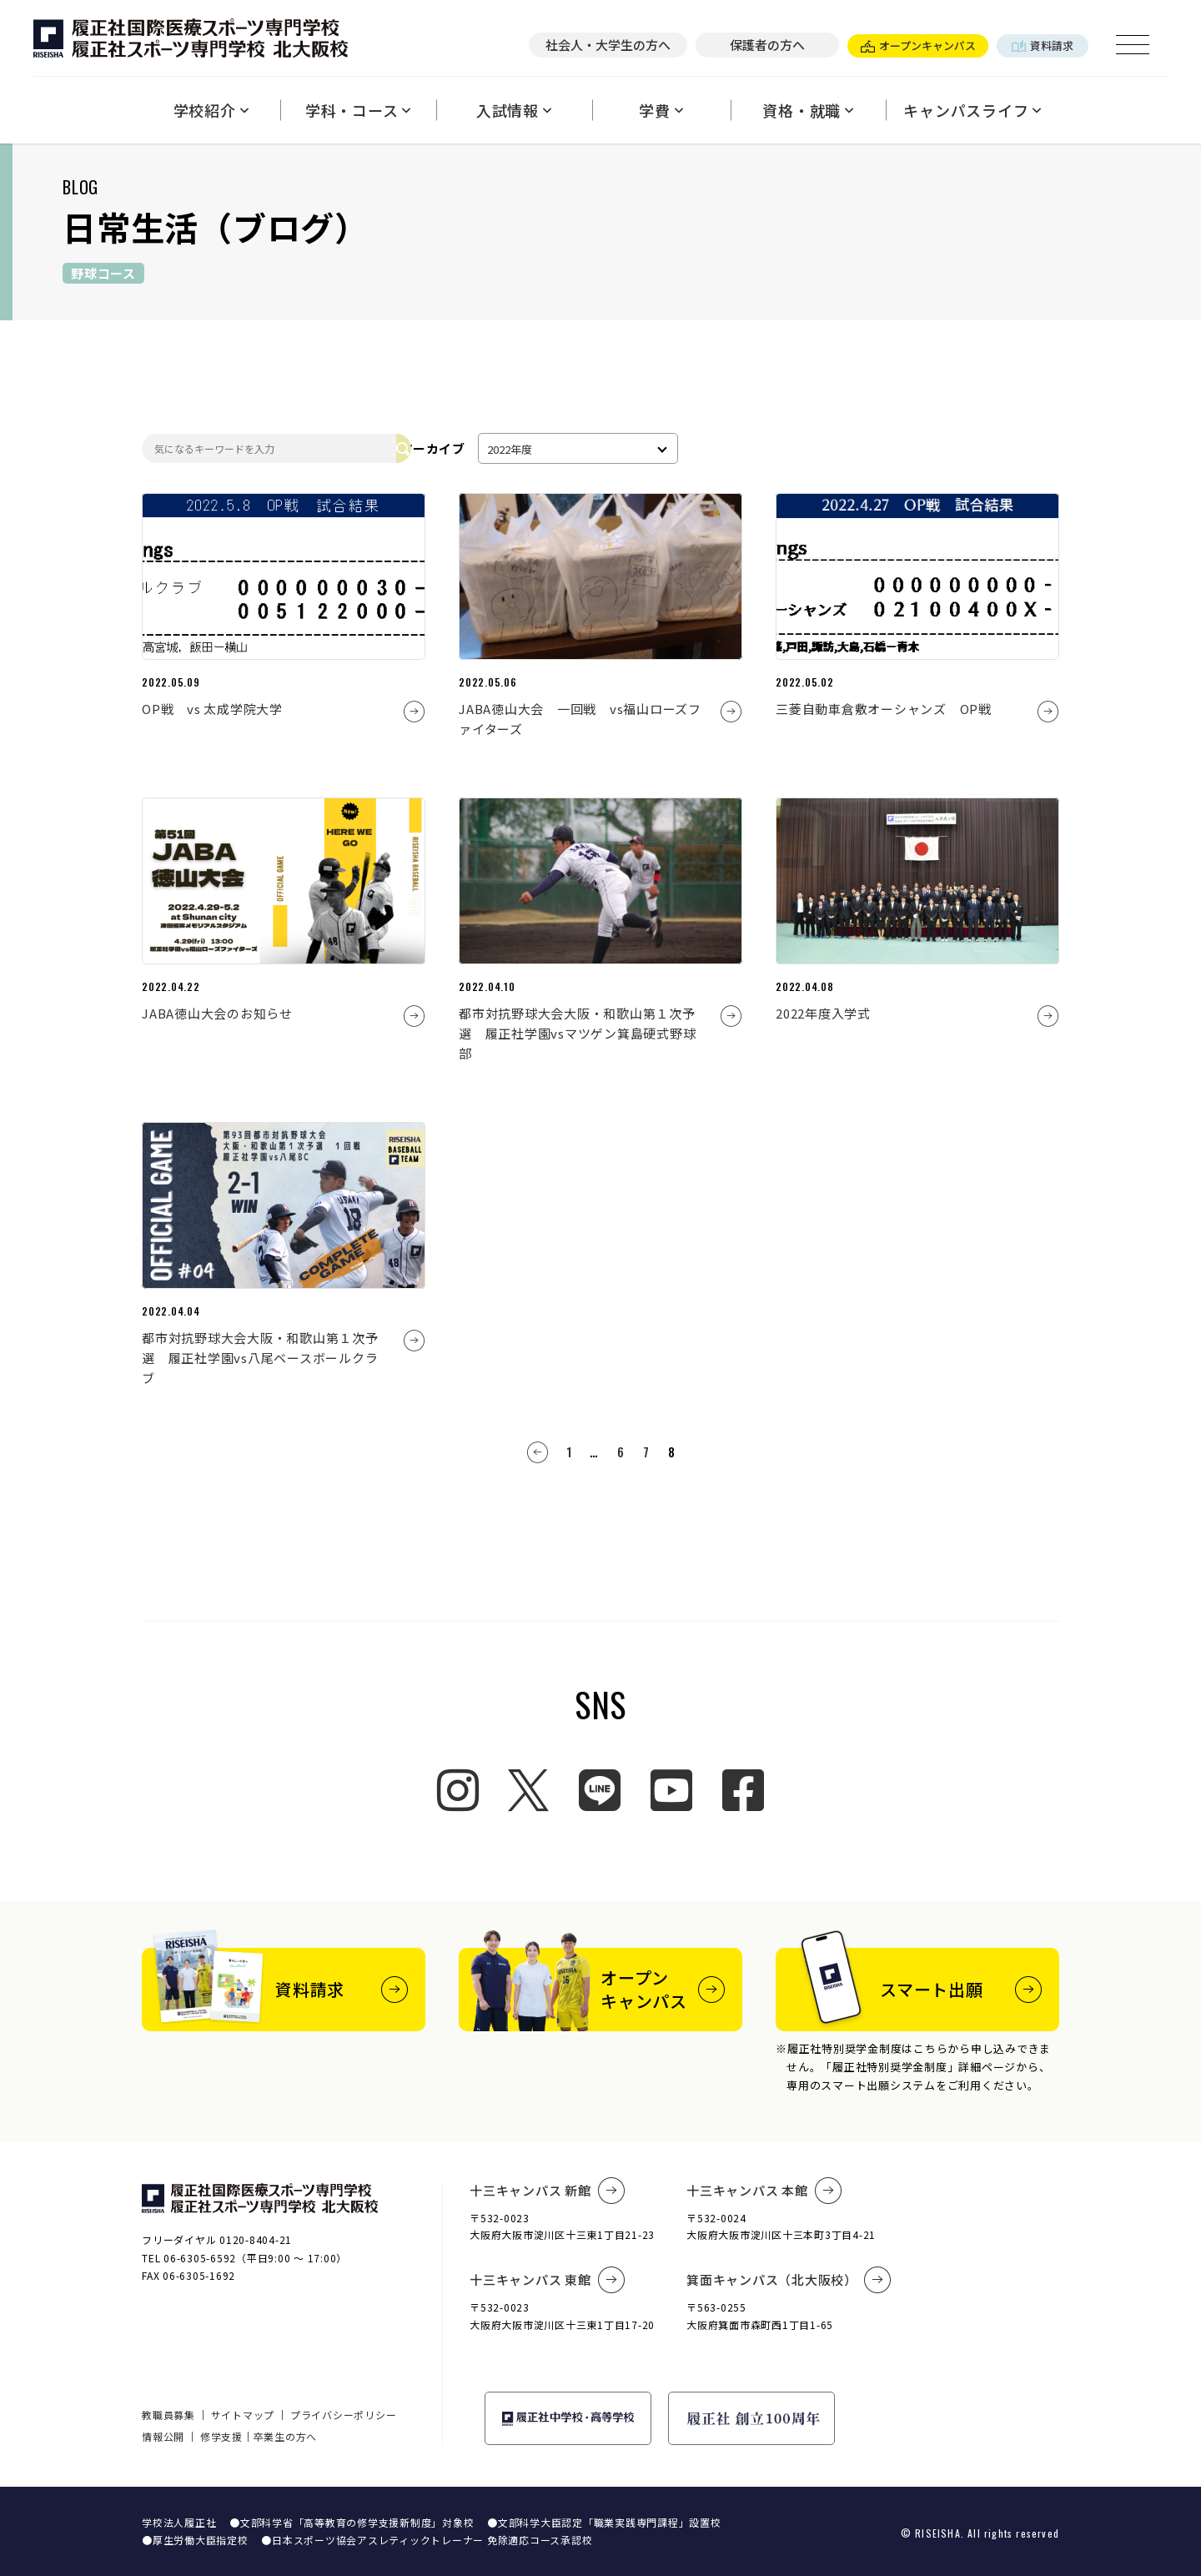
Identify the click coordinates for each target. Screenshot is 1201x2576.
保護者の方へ (767, 44)
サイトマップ (243, 2414)
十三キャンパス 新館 (547, 2190)
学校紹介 (211, 110)
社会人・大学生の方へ (608, 44)
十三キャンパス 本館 (764, 2190)
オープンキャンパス (918, 45)
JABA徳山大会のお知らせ (217, 1013)
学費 (661, 110)
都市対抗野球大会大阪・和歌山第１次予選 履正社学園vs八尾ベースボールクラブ (260, 1357)
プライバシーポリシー (343, 2414)
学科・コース (358, 110)
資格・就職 (808, 110)
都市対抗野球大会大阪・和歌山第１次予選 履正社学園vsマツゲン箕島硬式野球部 (577, 1033)
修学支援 (221, 2436)
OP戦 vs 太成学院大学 (212, 708)
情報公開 (163, 2436)
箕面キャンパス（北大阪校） (789, 2280)
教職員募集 (168, 2414)
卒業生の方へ (286, 2436)
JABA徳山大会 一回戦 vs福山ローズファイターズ (580, 718)
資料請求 (1042, 45)
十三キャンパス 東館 (547, 2280)
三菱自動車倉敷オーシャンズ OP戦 (884, 708)
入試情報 (514, 110)
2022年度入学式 (823, 1013)
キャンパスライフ (972, 110)
